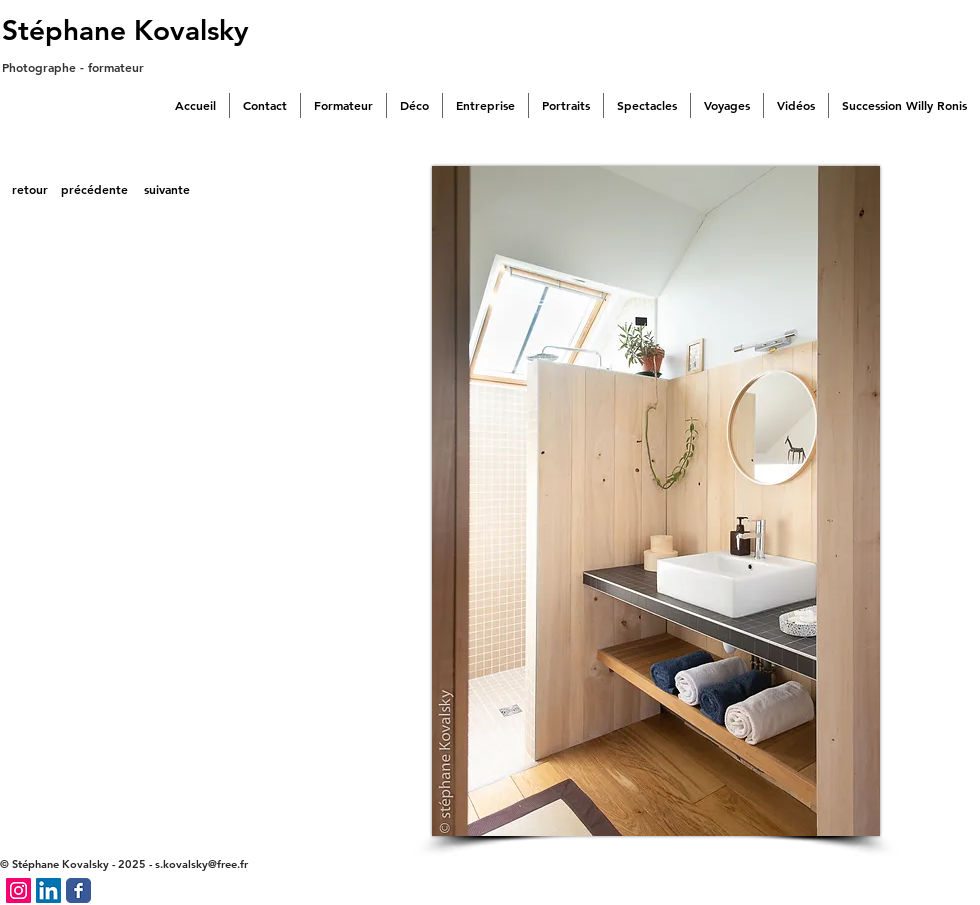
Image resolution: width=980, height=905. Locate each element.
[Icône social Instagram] (18, 890)
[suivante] (167, 190)
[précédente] (94, 190)
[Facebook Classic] (78, 890)
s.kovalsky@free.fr (201, 864)
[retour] (29, 190)
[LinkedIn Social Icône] (48, 890)
